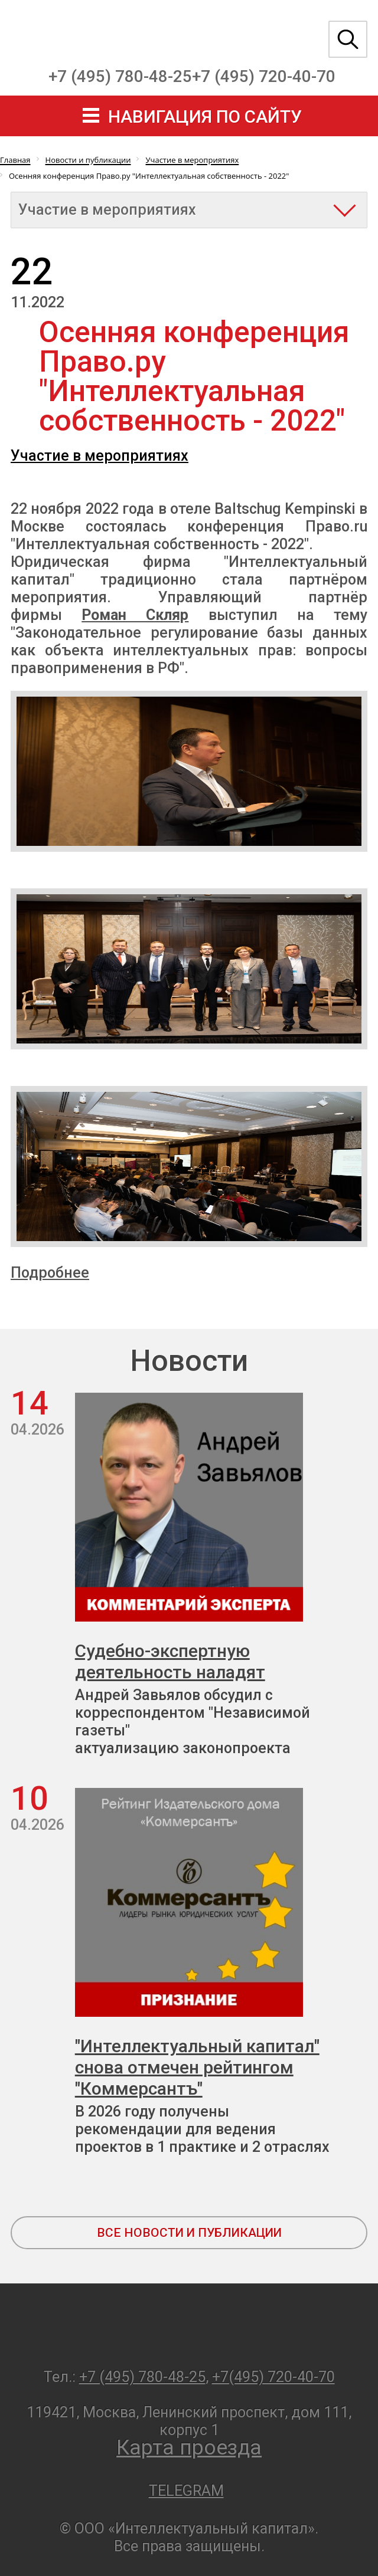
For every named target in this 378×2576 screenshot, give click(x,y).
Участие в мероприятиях (99, 455)
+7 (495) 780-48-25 (120, 76)
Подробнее (50, 1272)
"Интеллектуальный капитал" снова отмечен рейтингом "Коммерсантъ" (197, 2067)
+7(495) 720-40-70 (273, 2376)
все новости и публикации (189, 2233)
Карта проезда (189, 2448)
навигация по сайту (205, 116)
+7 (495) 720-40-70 (263, 76)
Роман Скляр (135, 615)
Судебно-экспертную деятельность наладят (170, 1661)
